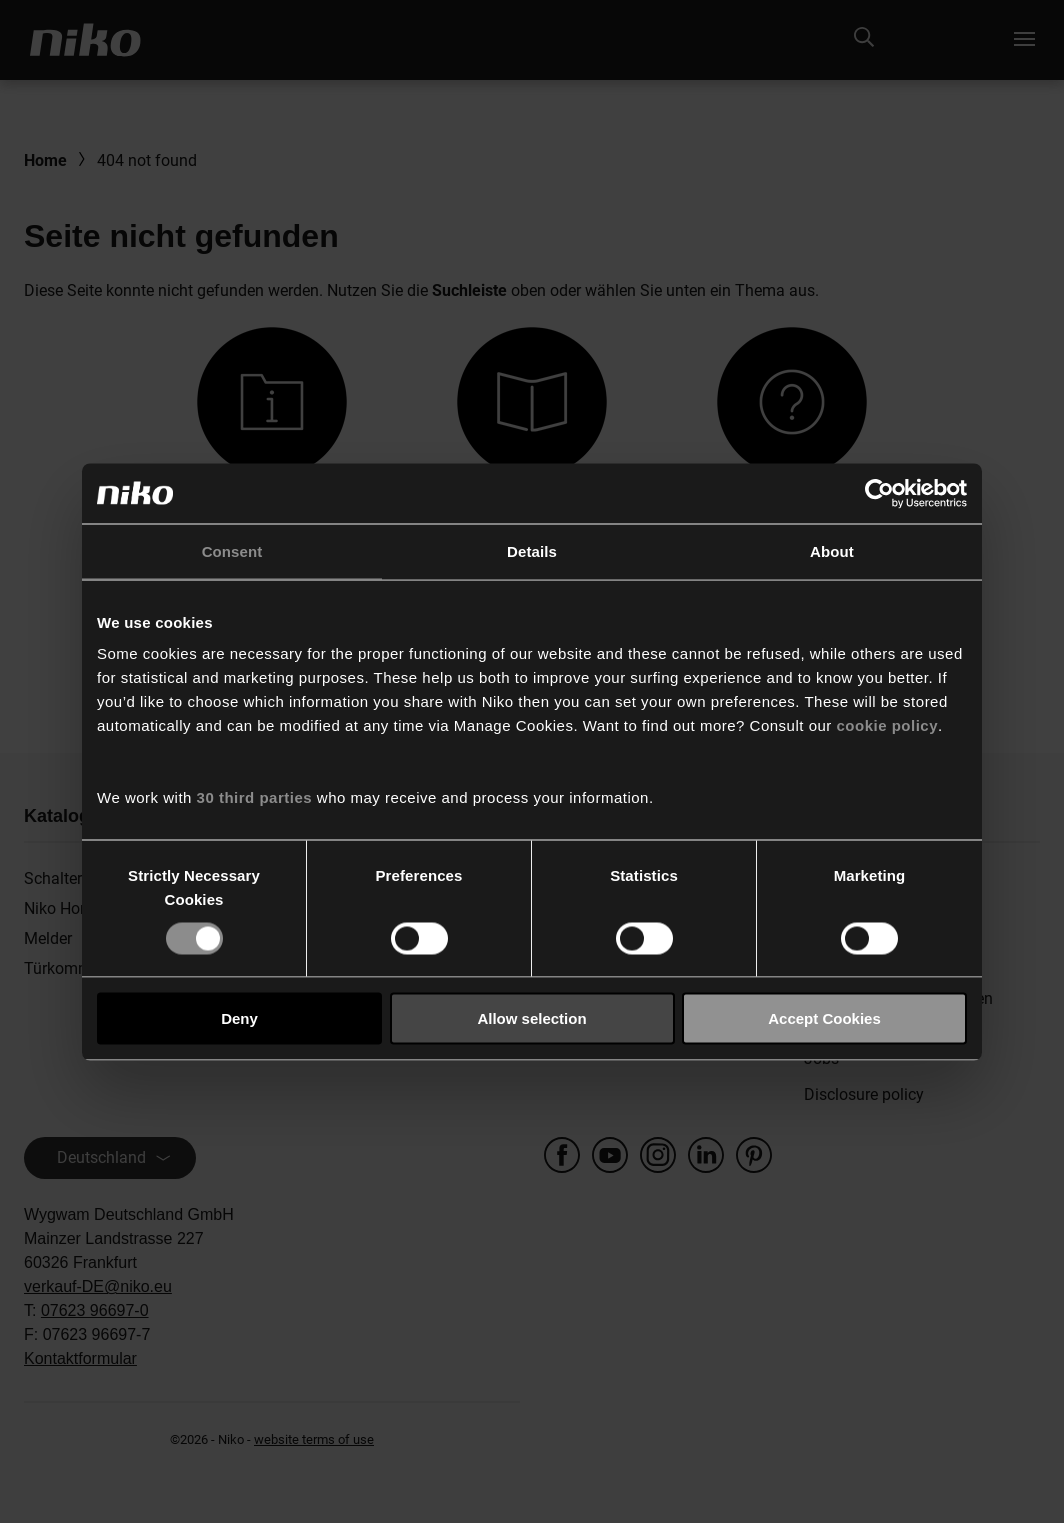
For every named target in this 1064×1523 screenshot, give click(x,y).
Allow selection (531, 1018)
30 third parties (255, 797)
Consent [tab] (232, 550)
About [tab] (832, 550)
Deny (239, 1018)
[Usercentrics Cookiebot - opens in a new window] (879, 493)
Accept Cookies (824, 1018)
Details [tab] (532, 550)
